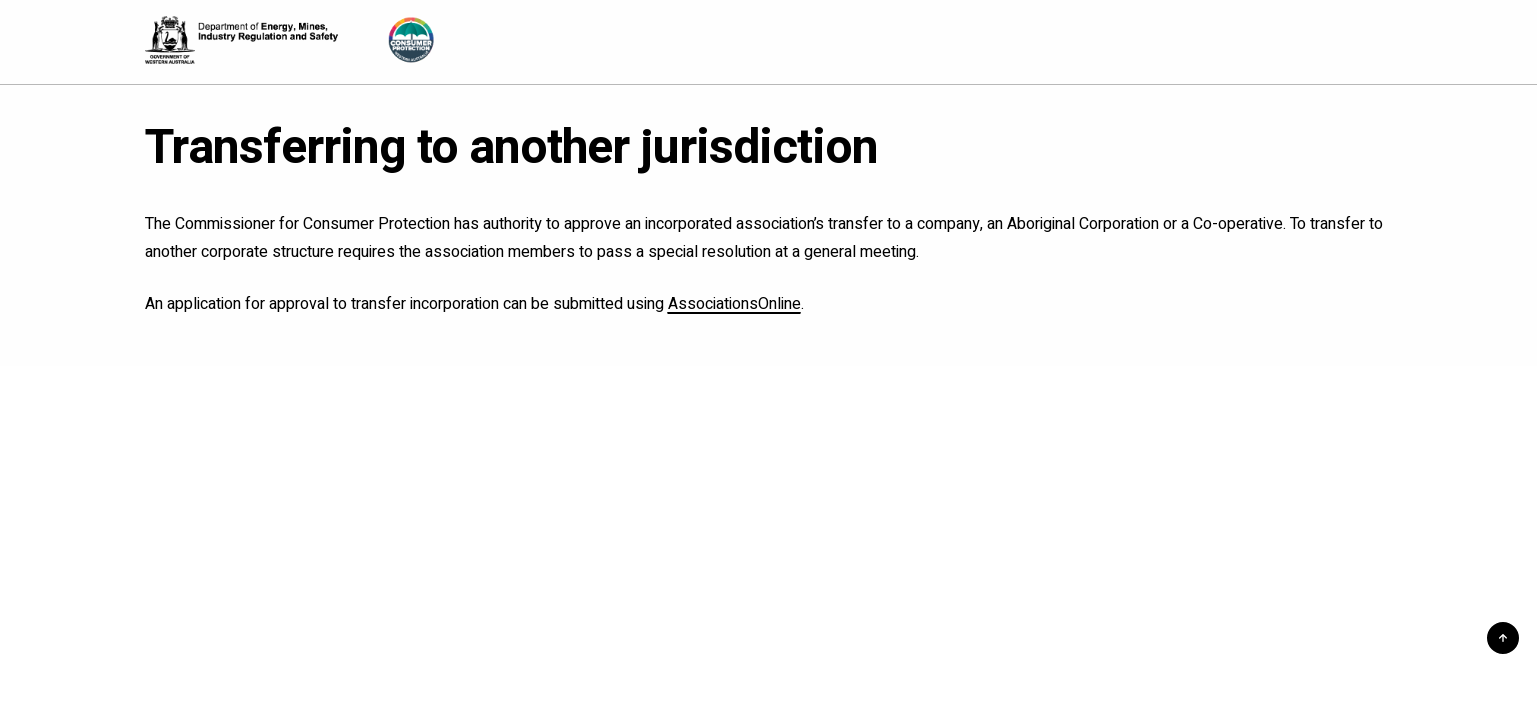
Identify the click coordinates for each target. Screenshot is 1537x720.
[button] (1503, 638)
